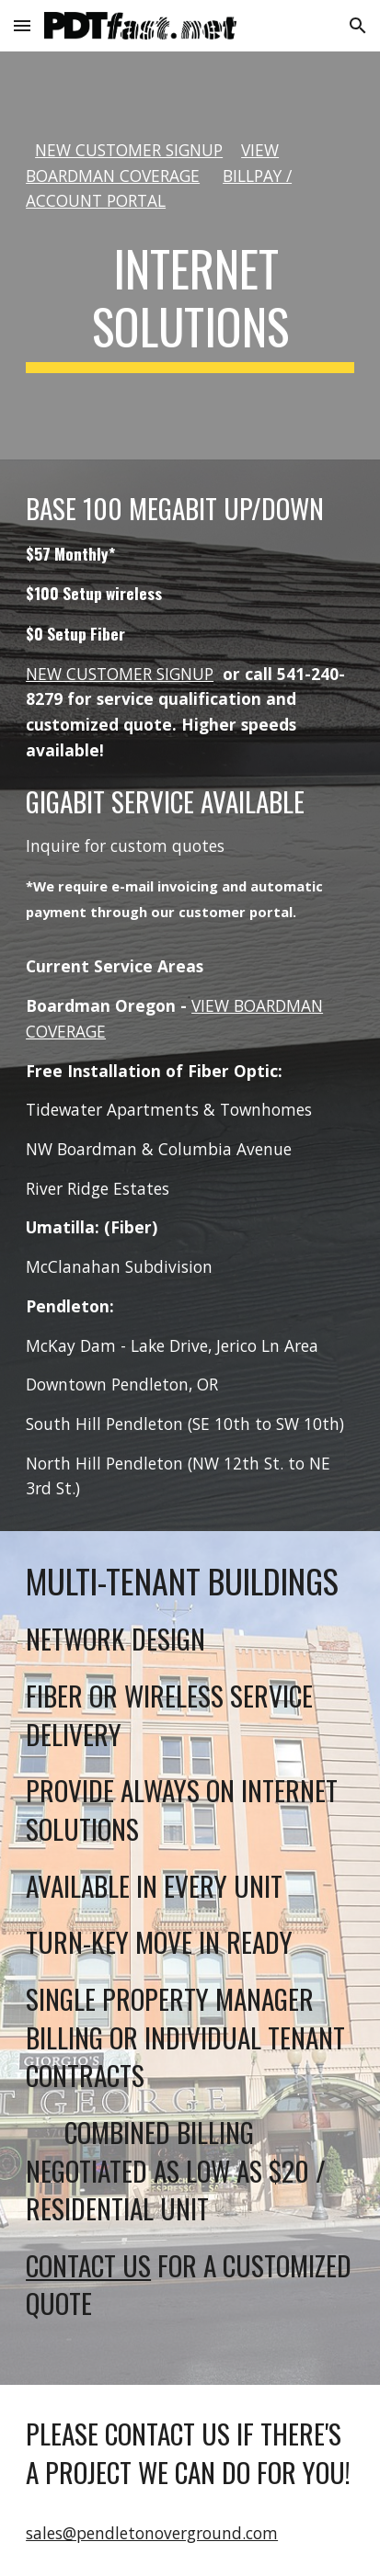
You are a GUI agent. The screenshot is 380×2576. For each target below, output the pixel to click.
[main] (190, 176)
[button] (22, 25)
